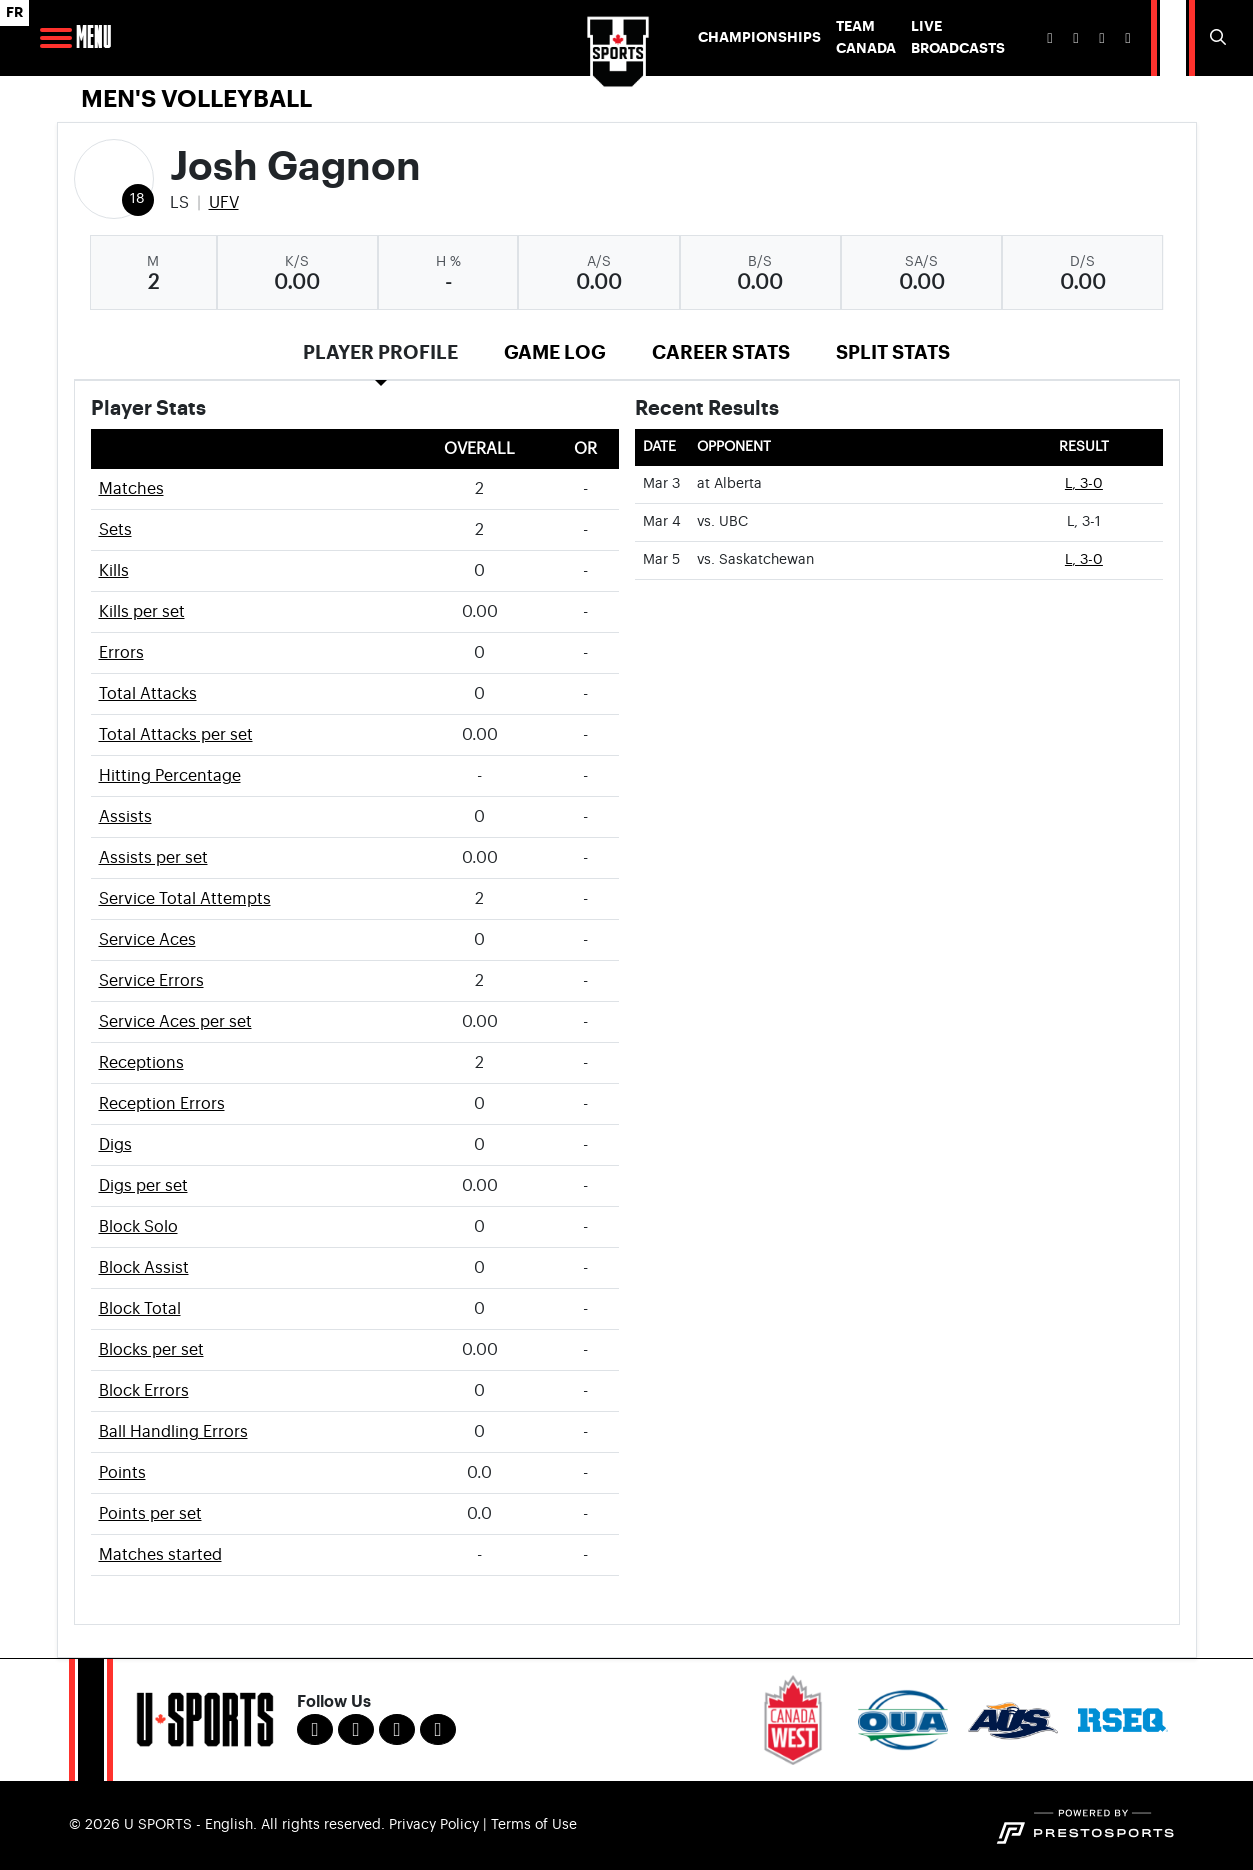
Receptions (141, 1063)
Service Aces (147, 940)
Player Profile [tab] (380, 352)
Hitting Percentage (170, 776)
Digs (115, 1145)
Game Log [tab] (555, 352)
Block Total (140, 1309)
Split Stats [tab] (893, 352)
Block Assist (144, 1268)
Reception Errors (162, 1104)
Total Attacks (148, 694)
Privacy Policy (434, 1825)
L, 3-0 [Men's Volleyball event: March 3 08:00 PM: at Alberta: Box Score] (1084, 484)
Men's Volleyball (196, 99)
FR (14, 12)
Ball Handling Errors (173, 1432)
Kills (114, 571)
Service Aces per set (175, 1022)
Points (122, 1473)
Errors (121, 653)
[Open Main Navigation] (56, 38)
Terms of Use (534, 1825)
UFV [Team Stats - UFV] (224, 203)
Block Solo (138, 1227)
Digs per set (143, 1186)
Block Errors (144, 1391)
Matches (131, 489)
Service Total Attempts (185, 899)
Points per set (150, 1514)
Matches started (160, 1555)
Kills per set (142, 612)
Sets (115, 530)
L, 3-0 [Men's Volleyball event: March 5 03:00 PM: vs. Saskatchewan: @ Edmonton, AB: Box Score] (1084, 560)
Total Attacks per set (176, 735)
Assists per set (153, 858)
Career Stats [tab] (721, 352)
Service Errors (151, 981)
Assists (125, 817)
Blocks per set (151, 1350)
